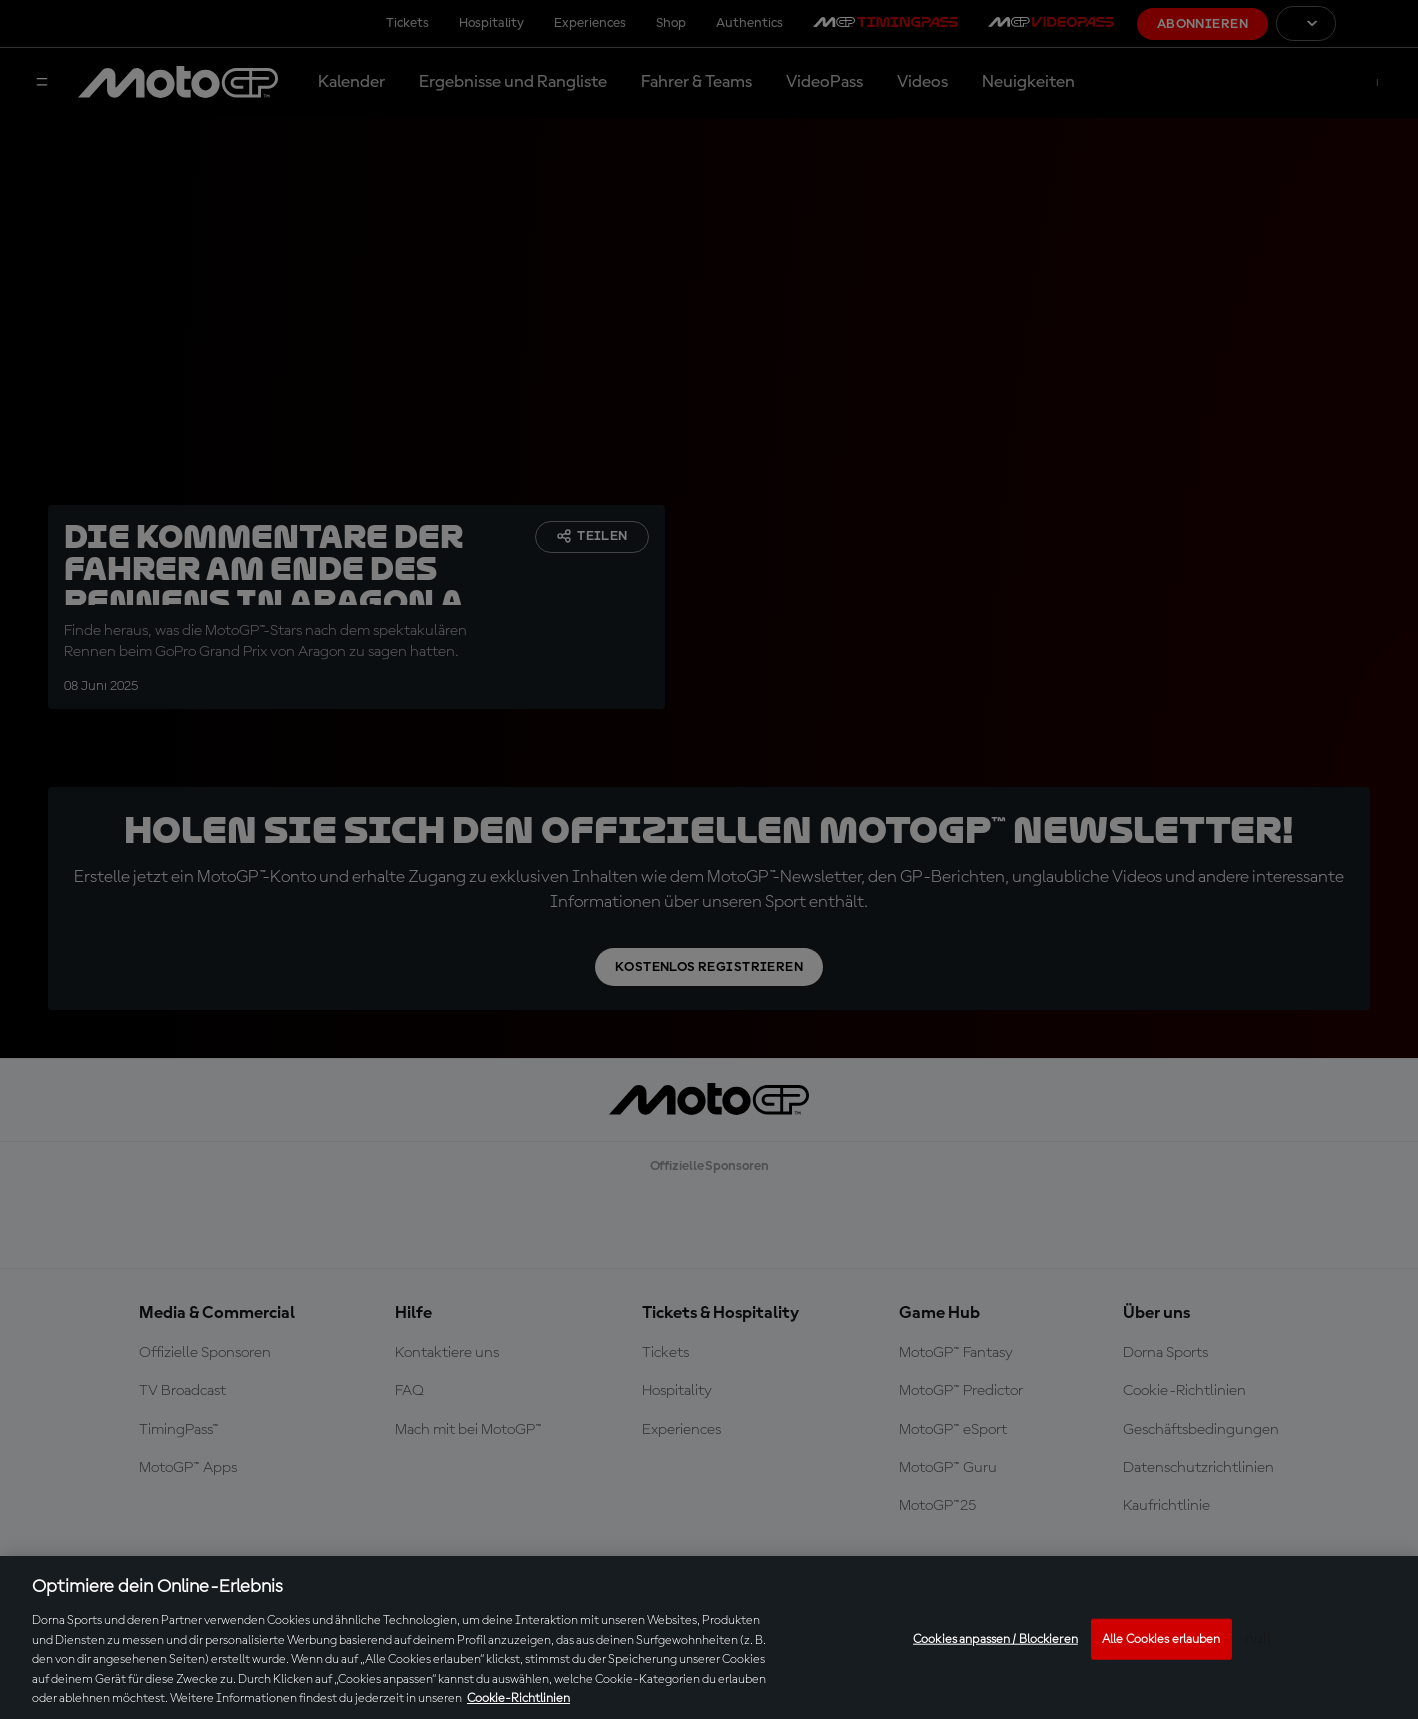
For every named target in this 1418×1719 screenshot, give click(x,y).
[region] (709, 1637)
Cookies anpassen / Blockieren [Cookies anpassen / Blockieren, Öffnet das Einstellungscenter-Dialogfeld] (995, 1638)
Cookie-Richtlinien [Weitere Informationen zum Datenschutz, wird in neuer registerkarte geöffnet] (518, 1698)
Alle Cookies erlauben (1161, 1638)
